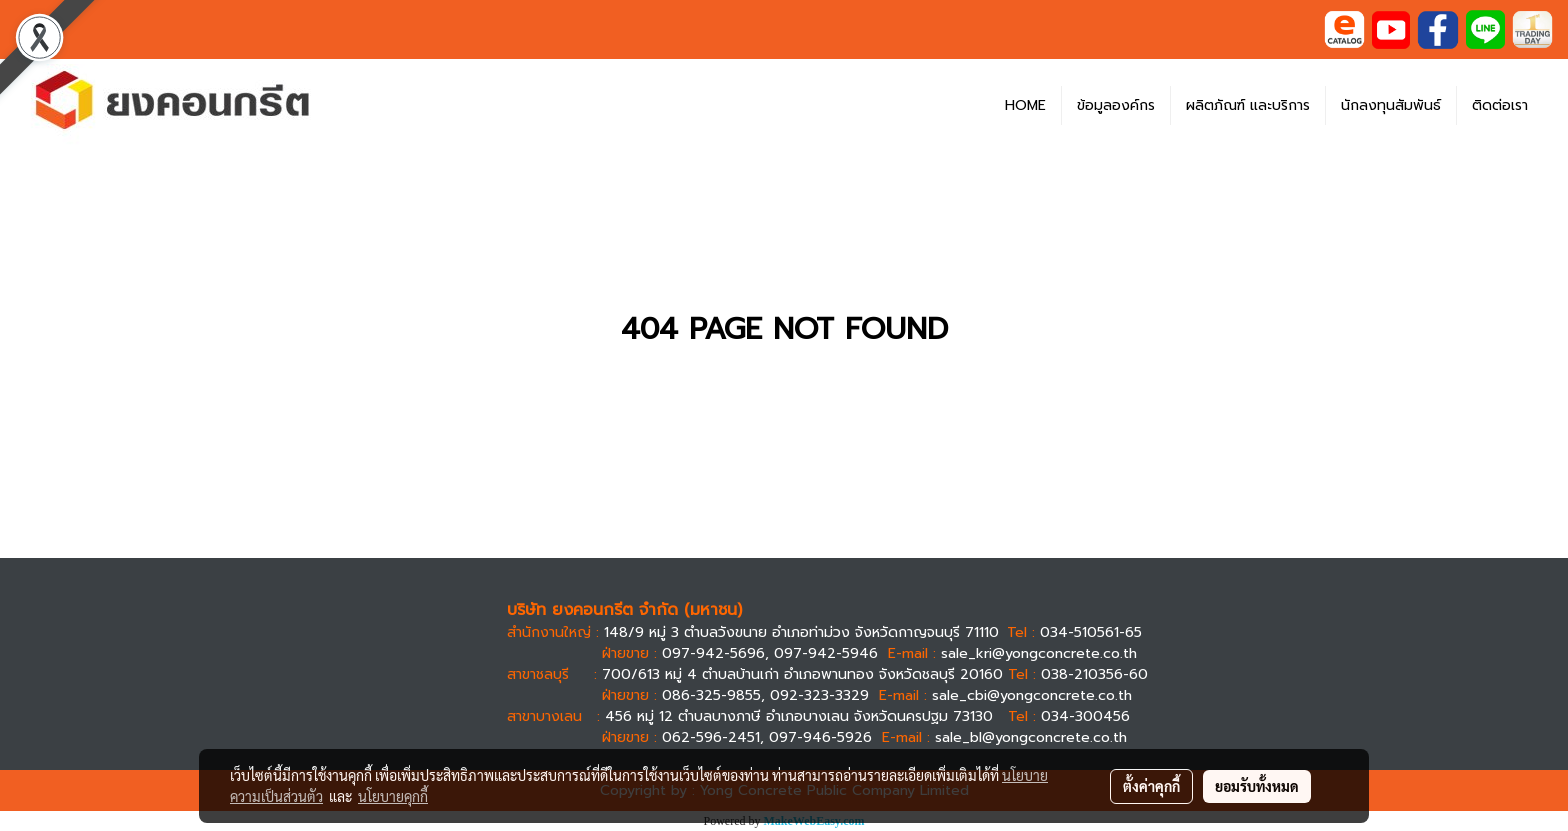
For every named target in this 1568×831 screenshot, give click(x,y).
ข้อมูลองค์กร (1116, 105)
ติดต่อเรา (1500, 105)
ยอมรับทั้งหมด (1257, 786)
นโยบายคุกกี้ (393, 796)
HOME (1025, 105)
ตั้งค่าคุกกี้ (1151, 786)
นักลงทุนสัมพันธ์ (1391, 105)
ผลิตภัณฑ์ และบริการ (1248, 105)
